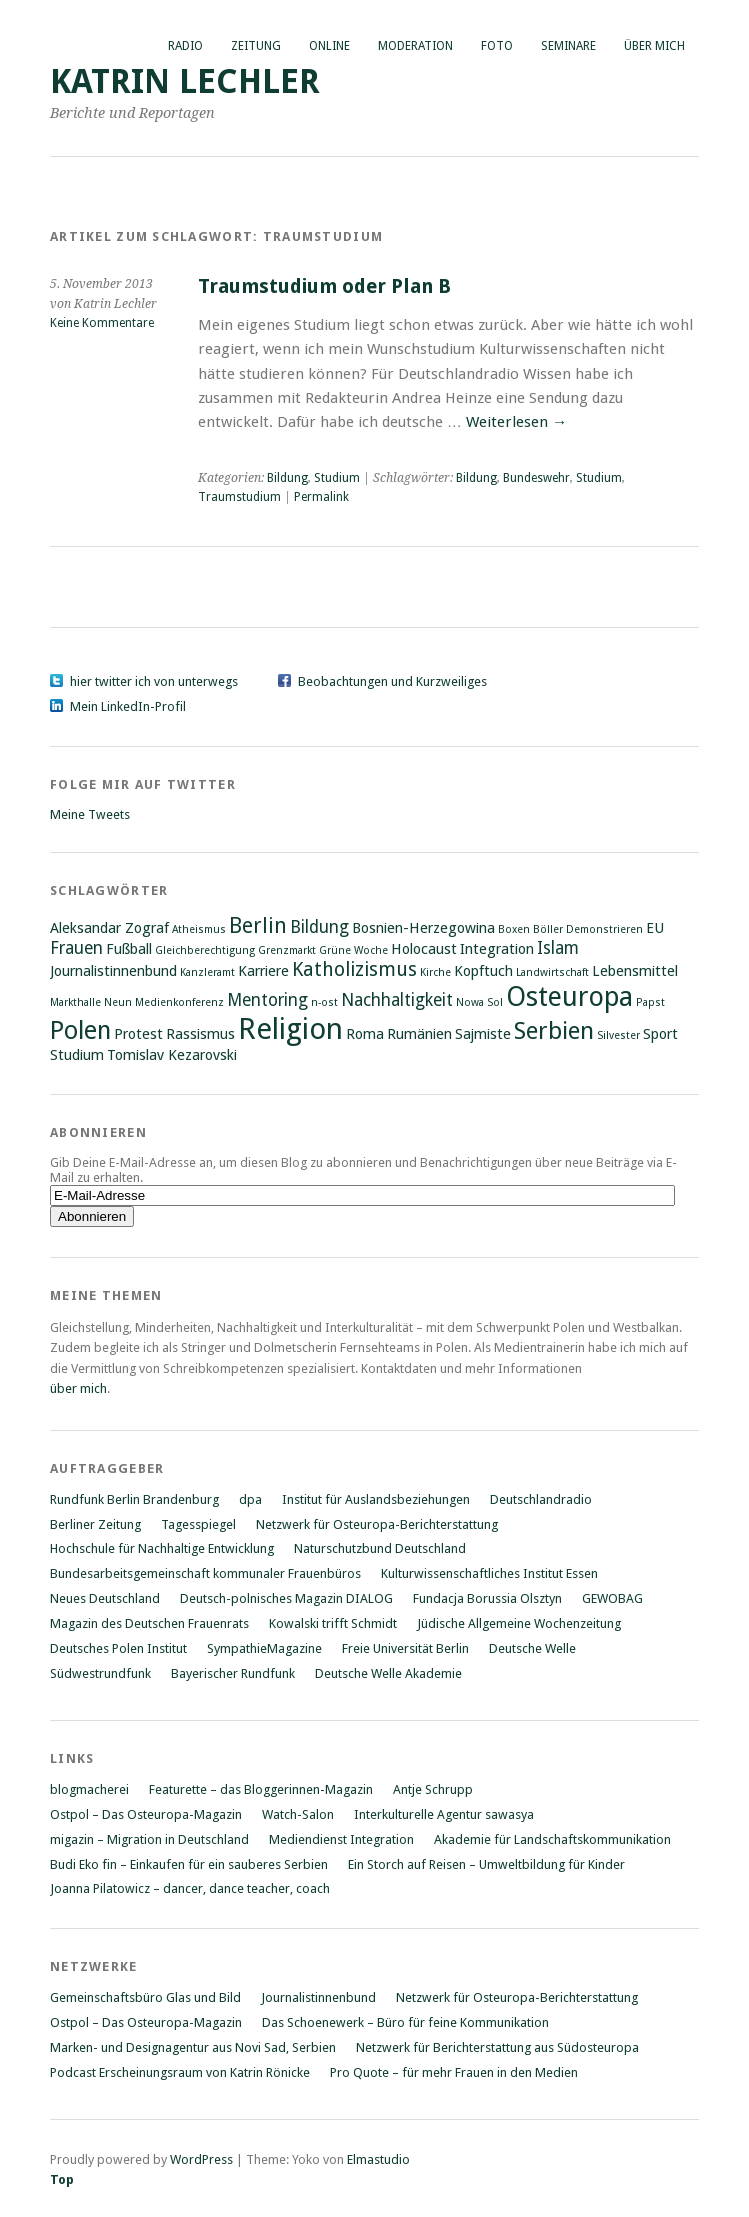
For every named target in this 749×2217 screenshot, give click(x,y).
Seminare (568, 46)
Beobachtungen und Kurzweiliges (392, 681)
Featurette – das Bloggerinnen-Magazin (261, 1789)
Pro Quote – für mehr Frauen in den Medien (454, 2072)
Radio (185, 46)
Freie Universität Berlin (405, 1648)
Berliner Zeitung (95, 1524)
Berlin (258, 925)
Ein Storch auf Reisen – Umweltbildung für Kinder (486, 1864)
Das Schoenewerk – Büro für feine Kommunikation (405, 2022)
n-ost (324, 1002)
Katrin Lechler (185, 81)
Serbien (554, 1031)
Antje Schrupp (433, 1789)
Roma (365, 1034)
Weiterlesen (516, 422)
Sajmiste (483, 1034)
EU (655, 928)
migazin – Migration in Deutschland (149, 1839)
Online (329, 46)
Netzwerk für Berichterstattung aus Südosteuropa (497, 2047)
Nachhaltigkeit (397, 1000)
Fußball (129, 949)
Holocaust (424, 949)
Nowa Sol (479, 1002)
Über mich (654, 46)
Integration (497, 949)
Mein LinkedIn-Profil (128, 706)
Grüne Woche (353, 950)
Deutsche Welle (532, 1648)
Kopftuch (483, 971)
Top (62, 2179)
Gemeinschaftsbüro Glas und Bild (145, 1997)
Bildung (287, 478)
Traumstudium (239, 497)
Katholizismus (354, 969)
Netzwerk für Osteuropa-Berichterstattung (377, 1524)
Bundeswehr (536, 478)
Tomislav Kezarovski (172, 1055)
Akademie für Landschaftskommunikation (552, 1839)
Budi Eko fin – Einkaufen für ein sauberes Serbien (189, 1864)
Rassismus (200, 1034)
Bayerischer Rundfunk (233, 1673)
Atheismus (199, 929)
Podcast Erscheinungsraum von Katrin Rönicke (180, 2072)
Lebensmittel (635, 971)
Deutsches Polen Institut (118, 1648)
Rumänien (419, 1034)
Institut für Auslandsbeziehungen (376, 1499)
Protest (138, 1034)
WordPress (201, 2159)
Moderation (415, 46)
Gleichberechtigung (205, 950)
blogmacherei (89, 1789)
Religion (290, 1029)
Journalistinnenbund (113, 971)
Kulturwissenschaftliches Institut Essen (489, 1573)
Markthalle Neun (91, 1002)
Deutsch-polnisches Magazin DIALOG (286, 1598)
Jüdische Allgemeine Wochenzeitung (519, 1623)
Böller (548, 929)
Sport (660, 1034)
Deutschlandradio (541, 1499)
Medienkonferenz (179, 1002)
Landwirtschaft (552, 972)
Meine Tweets (90, 814)
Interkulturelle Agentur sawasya (444, 1814)
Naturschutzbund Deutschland (380, 1548)
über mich (78, 1388)
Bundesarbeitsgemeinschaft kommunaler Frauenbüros (205, 1573)
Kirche (435, 972)
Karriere (263, 971)
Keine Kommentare (102, 323)
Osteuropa (569, 996)
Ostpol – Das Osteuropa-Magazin (146, 1814)
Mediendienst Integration (341, 1839)
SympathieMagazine (264, 1648)
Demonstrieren (604, 929)
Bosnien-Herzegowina (423, 928)
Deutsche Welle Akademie (388, 1673)
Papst (650, 1002)
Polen (80, 1030)
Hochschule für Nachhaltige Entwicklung (162, 1548)
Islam (558, 948)
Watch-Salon (298, 1814)
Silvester (618, 1035)
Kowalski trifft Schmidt (333, 1623)
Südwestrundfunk (100, 1673)
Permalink (321, 497)
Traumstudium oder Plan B (324, 286)
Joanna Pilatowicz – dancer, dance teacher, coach (190, 1888)
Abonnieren (98, 1132)
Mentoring (267, 1000)
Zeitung (256, 46)
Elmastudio (378, 2159)
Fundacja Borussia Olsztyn (487, 1598)
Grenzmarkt (287, 950)
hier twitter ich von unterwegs (154, 681)
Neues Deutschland (105, 1598)
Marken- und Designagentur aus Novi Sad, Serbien (193, 2047)
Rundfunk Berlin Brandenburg (134, 1499)
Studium (337, 478)
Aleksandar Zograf (109, 928)
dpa (250, 1499)
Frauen (76, 948)
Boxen (514, 929)
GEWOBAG (612, 1598)
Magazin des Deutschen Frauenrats (149, 1623)
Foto (497, 46)
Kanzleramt (207, 972)
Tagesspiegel (198, 1524)
